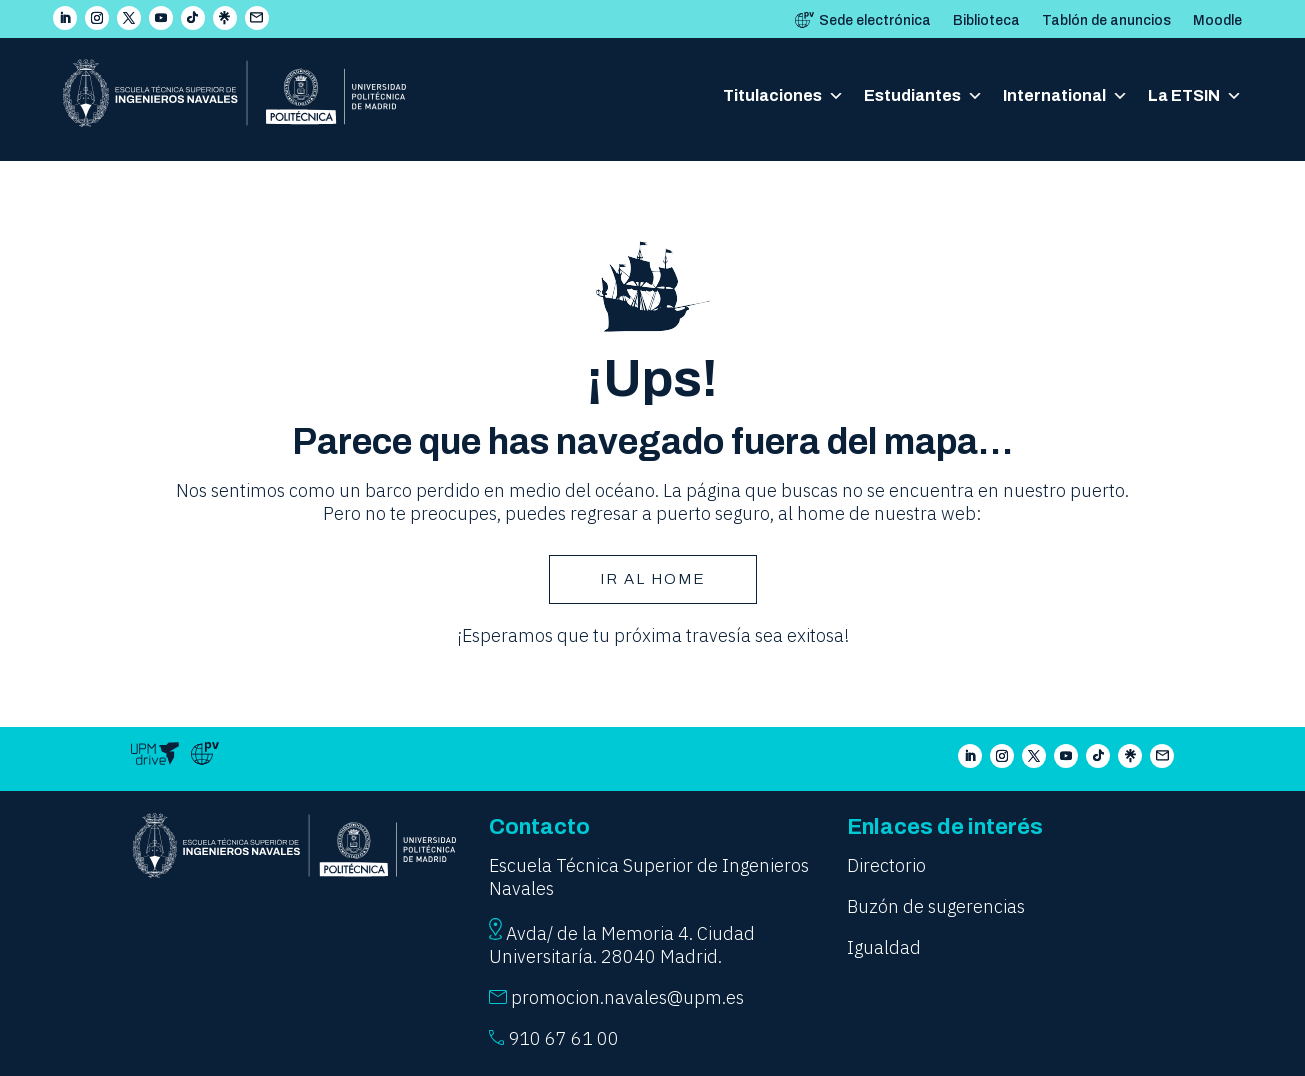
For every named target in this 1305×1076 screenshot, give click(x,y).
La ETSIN (1195, 96)
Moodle (1217, 20)
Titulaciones (783, 96)
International (1065, 96)
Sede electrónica (875, 20)
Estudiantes (923, 96)
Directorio (886, 865)
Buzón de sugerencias (936, 906)
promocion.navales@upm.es (627, 997)
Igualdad (884, 947)
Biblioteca (986, 20)
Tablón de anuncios (1106, 20)
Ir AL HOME (653, 579)
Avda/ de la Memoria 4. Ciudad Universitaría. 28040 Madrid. (622, 945)
